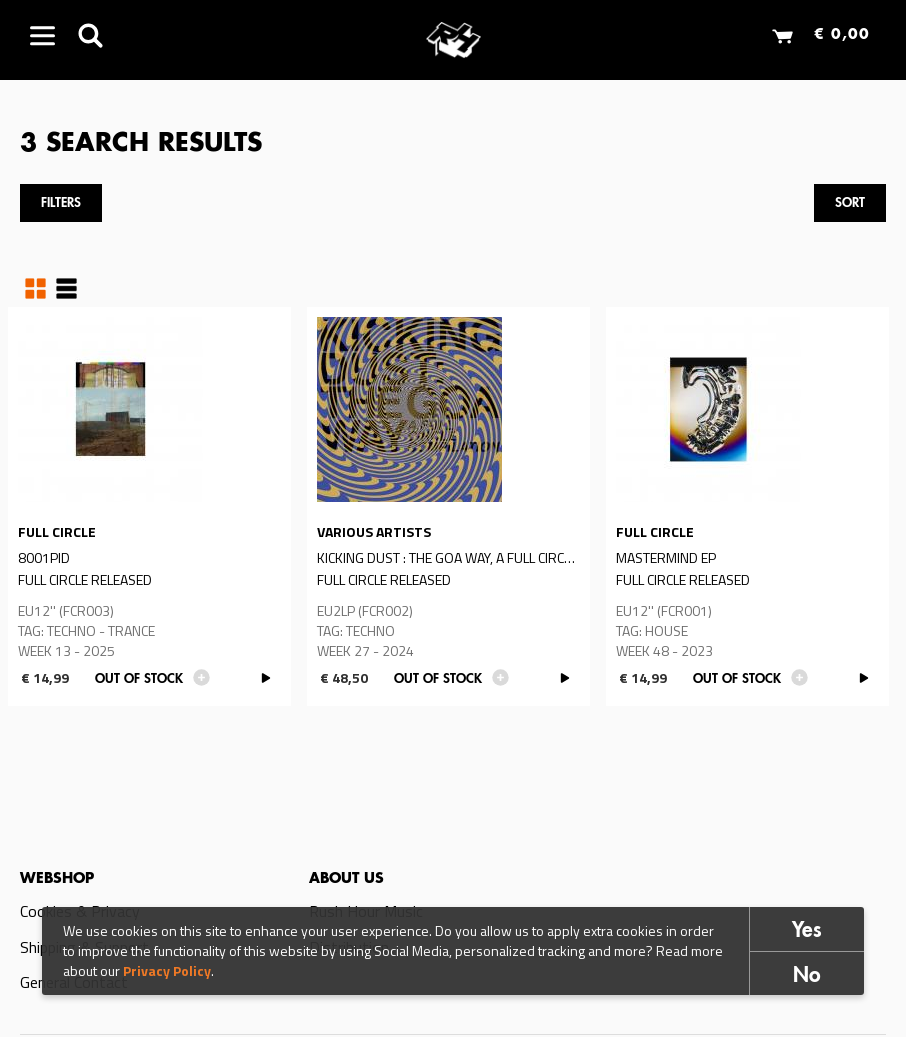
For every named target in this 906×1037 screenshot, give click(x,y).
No (807, 977)
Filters (61, 203)
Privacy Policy (167, 971)
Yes (807, 932)
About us (346, 879)
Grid (35, 289)
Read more (149, 506)
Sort (850, 203)
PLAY (265, 678)
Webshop (57, 879)
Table (66, 289)
